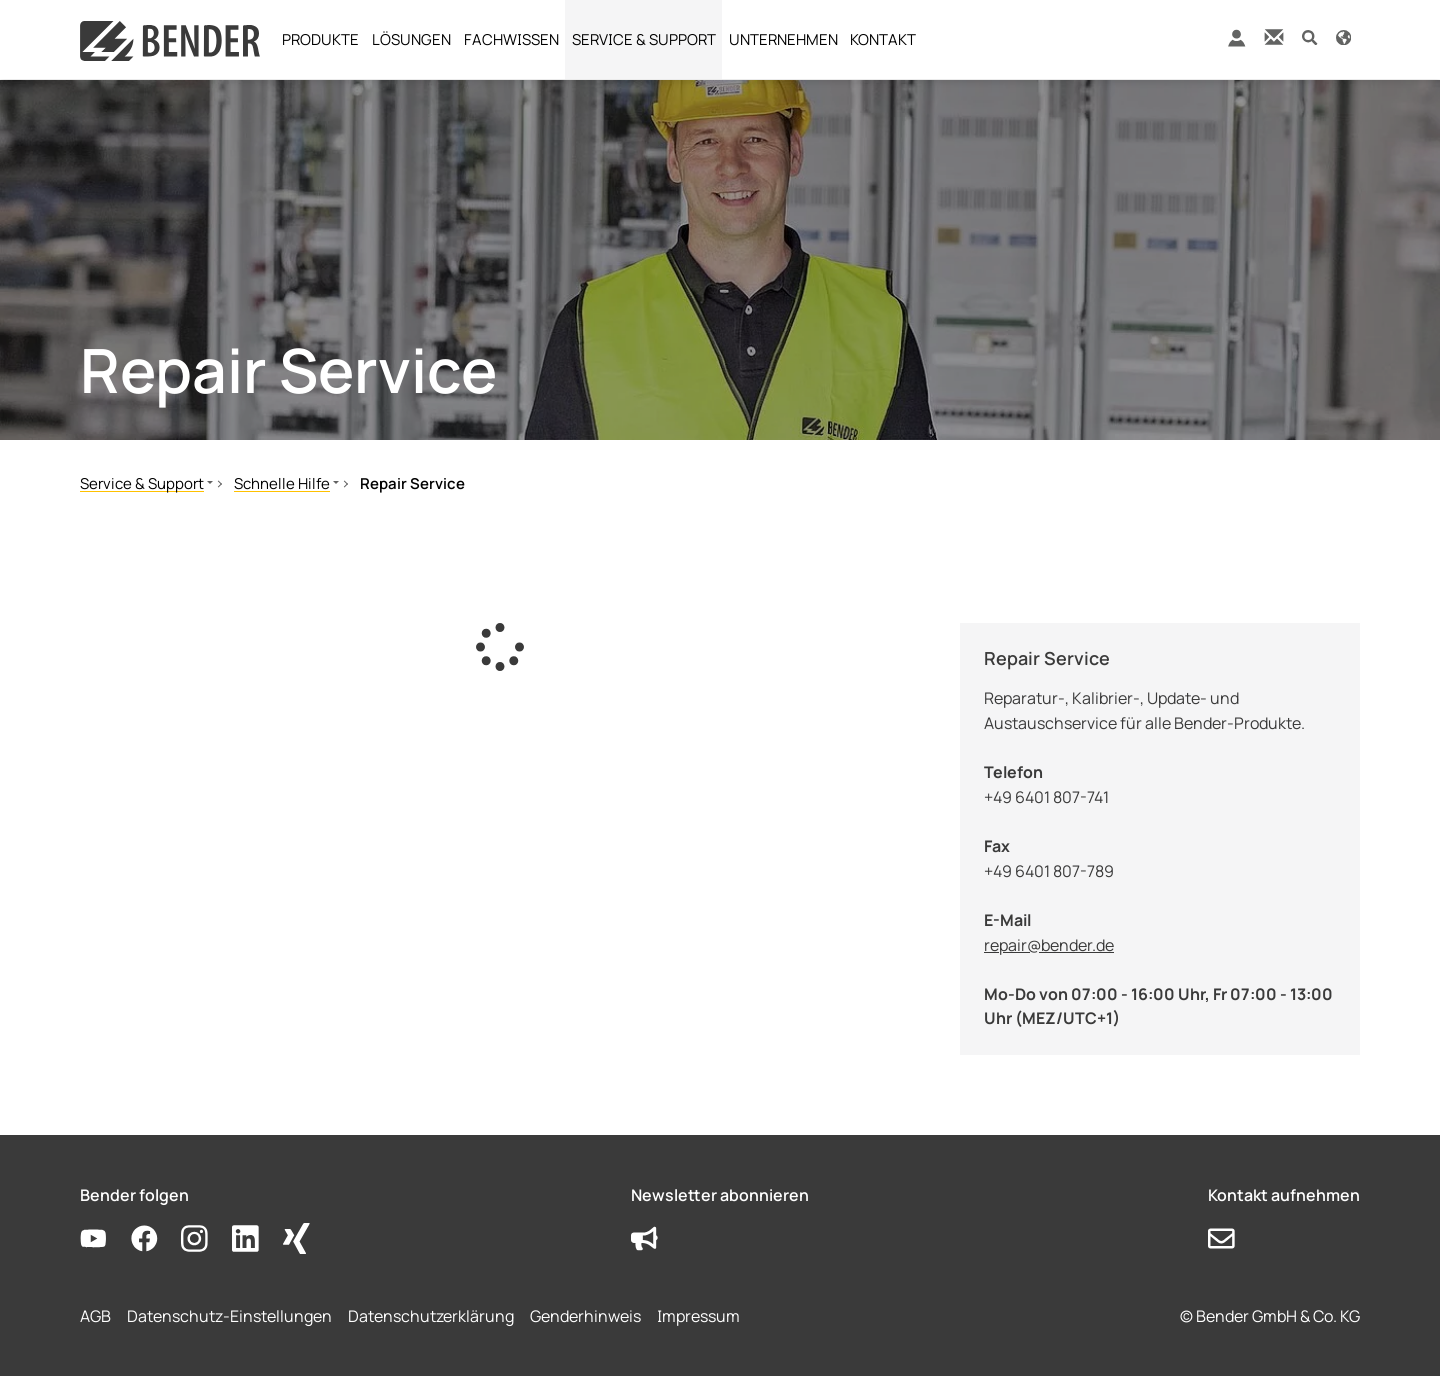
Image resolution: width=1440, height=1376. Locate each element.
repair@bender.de (1049, 945)
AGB (95, 1316)
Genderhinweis (585, 1316)
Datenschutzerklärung (431, 1316)
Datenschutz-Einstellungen (229, 1316)
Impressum (698, 1316)
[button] (1309, 36)
